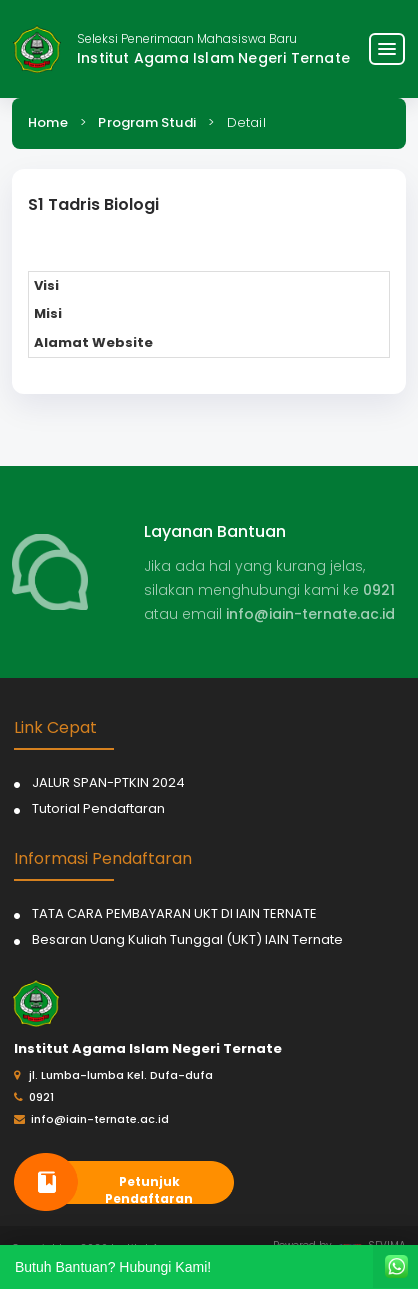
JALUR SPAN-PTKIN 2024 (108, 782)
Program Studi (147, 122)
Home (48, 122)
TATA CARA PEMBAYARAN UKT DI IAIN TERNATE (174, 913)
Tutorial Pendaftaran (98, 808)
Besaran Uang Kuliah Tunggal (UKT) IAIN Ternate (187, 939)
